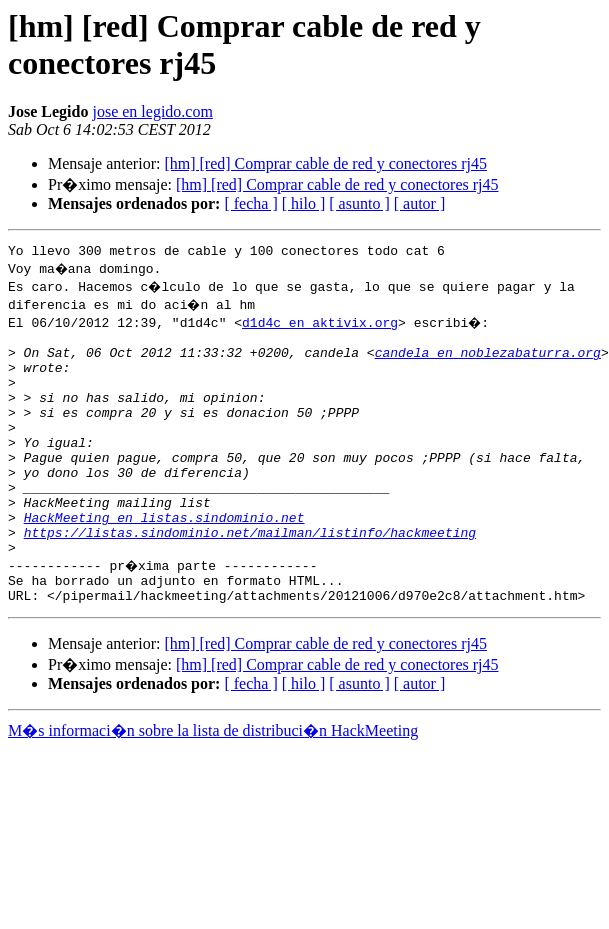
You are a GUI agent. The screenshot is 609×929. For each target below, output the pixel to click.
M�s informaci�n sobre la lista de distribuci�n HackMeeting (213, 784)
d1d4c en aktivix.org (320, 325)
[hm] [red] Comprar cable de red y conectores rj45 (325, 163)
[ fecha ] (250, 203)
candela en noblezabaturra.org (488, 361)
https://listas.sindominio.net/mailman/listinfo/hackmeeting (250, 577)
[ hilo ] (304, 203)
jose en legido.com (152, 111)
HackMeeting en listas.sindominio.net (164, 559)
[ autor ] (420, 203)
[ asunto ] (359, 203)
